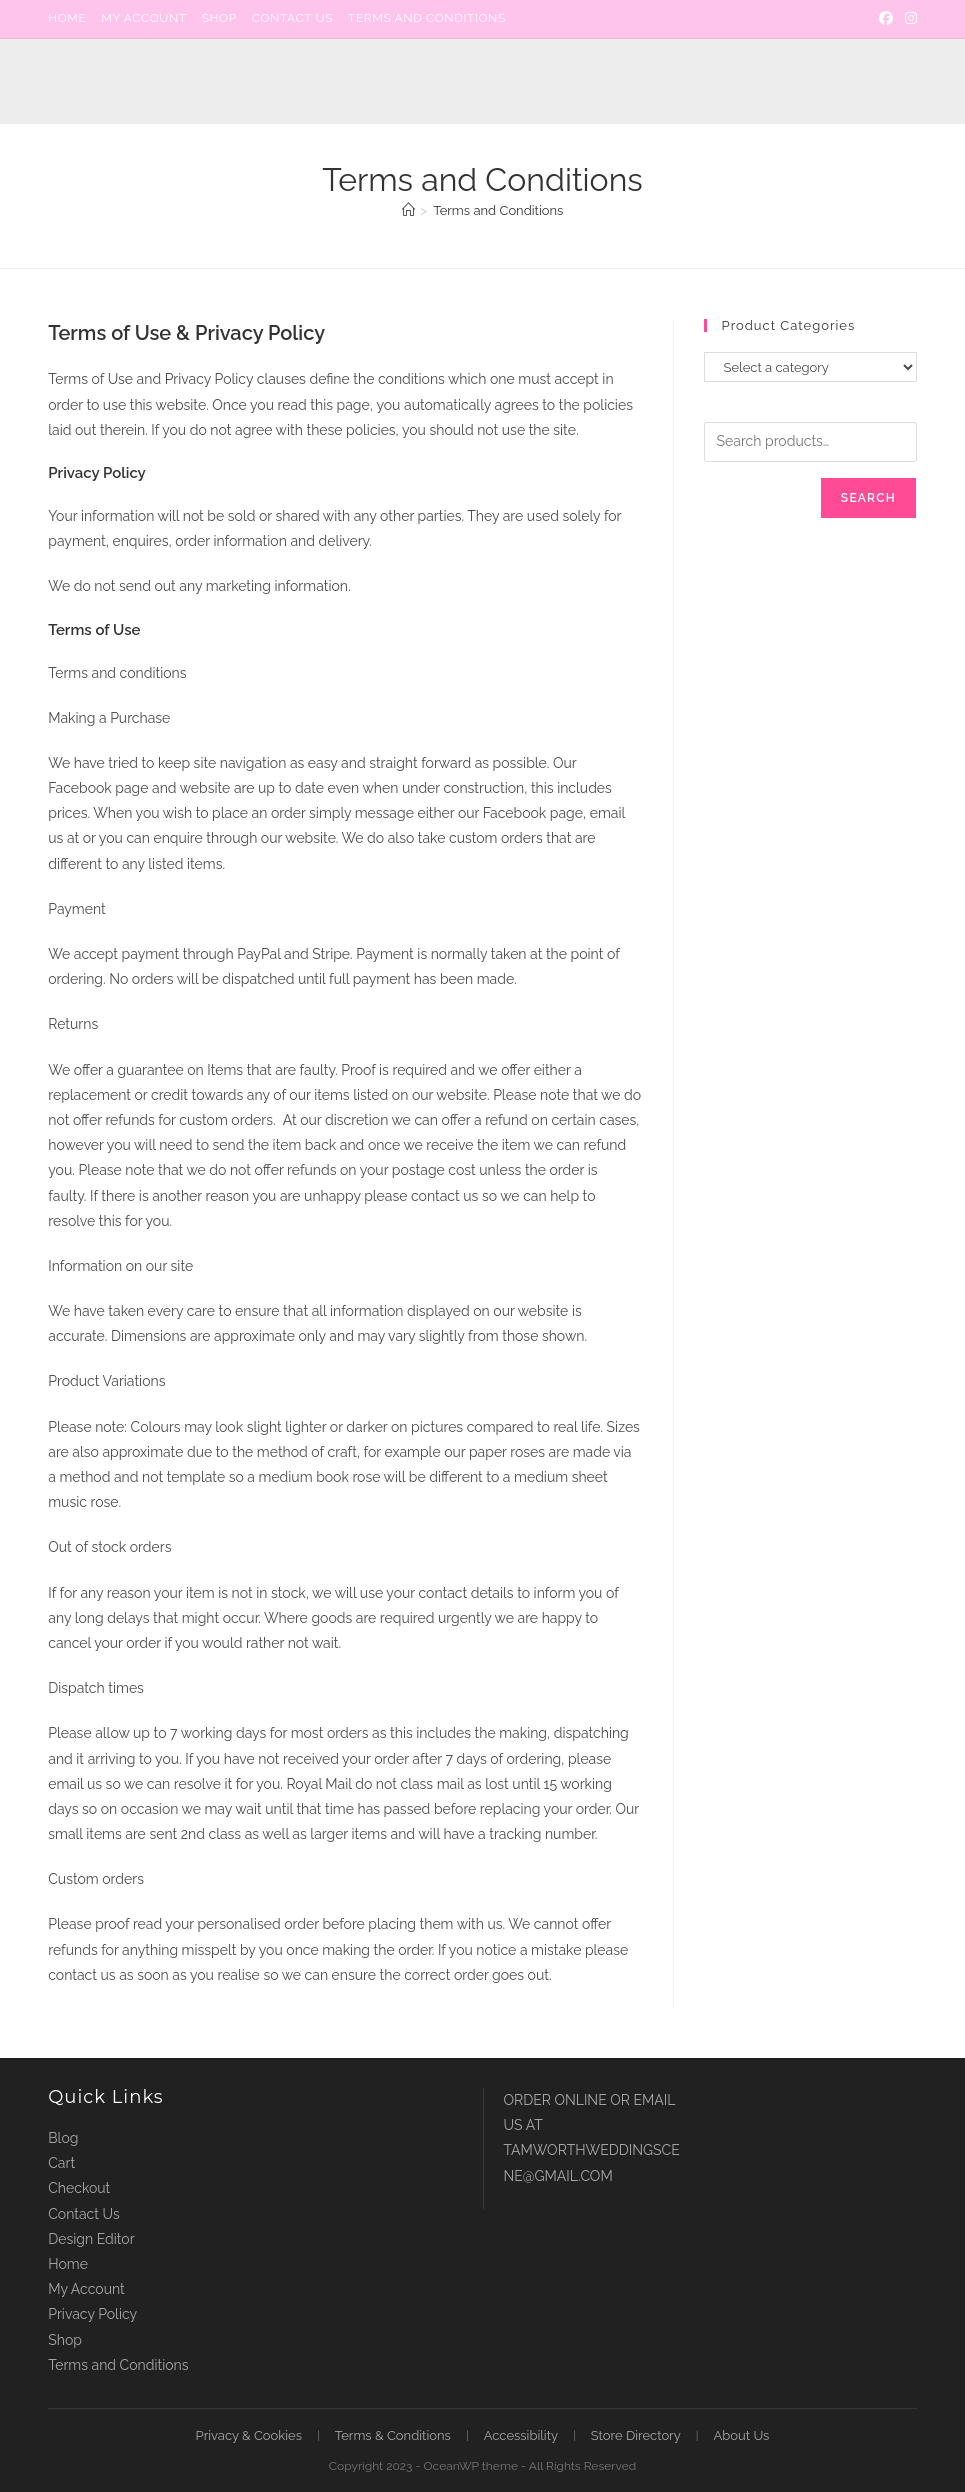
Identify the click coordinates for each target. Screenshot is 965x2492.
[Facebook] (886, 19)
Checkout (79, 2188)
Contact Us (292, 18)
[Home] (408, 210)
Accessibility (521, 2435)
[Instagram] (908, 19)
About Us (742, 2435)
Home (67, 18)
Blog (63, 2138)
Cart (61, 2163)
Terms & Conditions (393, 2435)
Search (868, 498)
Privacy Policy (92, 2314)
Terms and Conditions (427, 18)
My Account (143, 18)
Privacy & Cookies (249, 2435)
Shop (219, 18)
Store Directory (636, 2435)
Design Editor (91, 2239)
